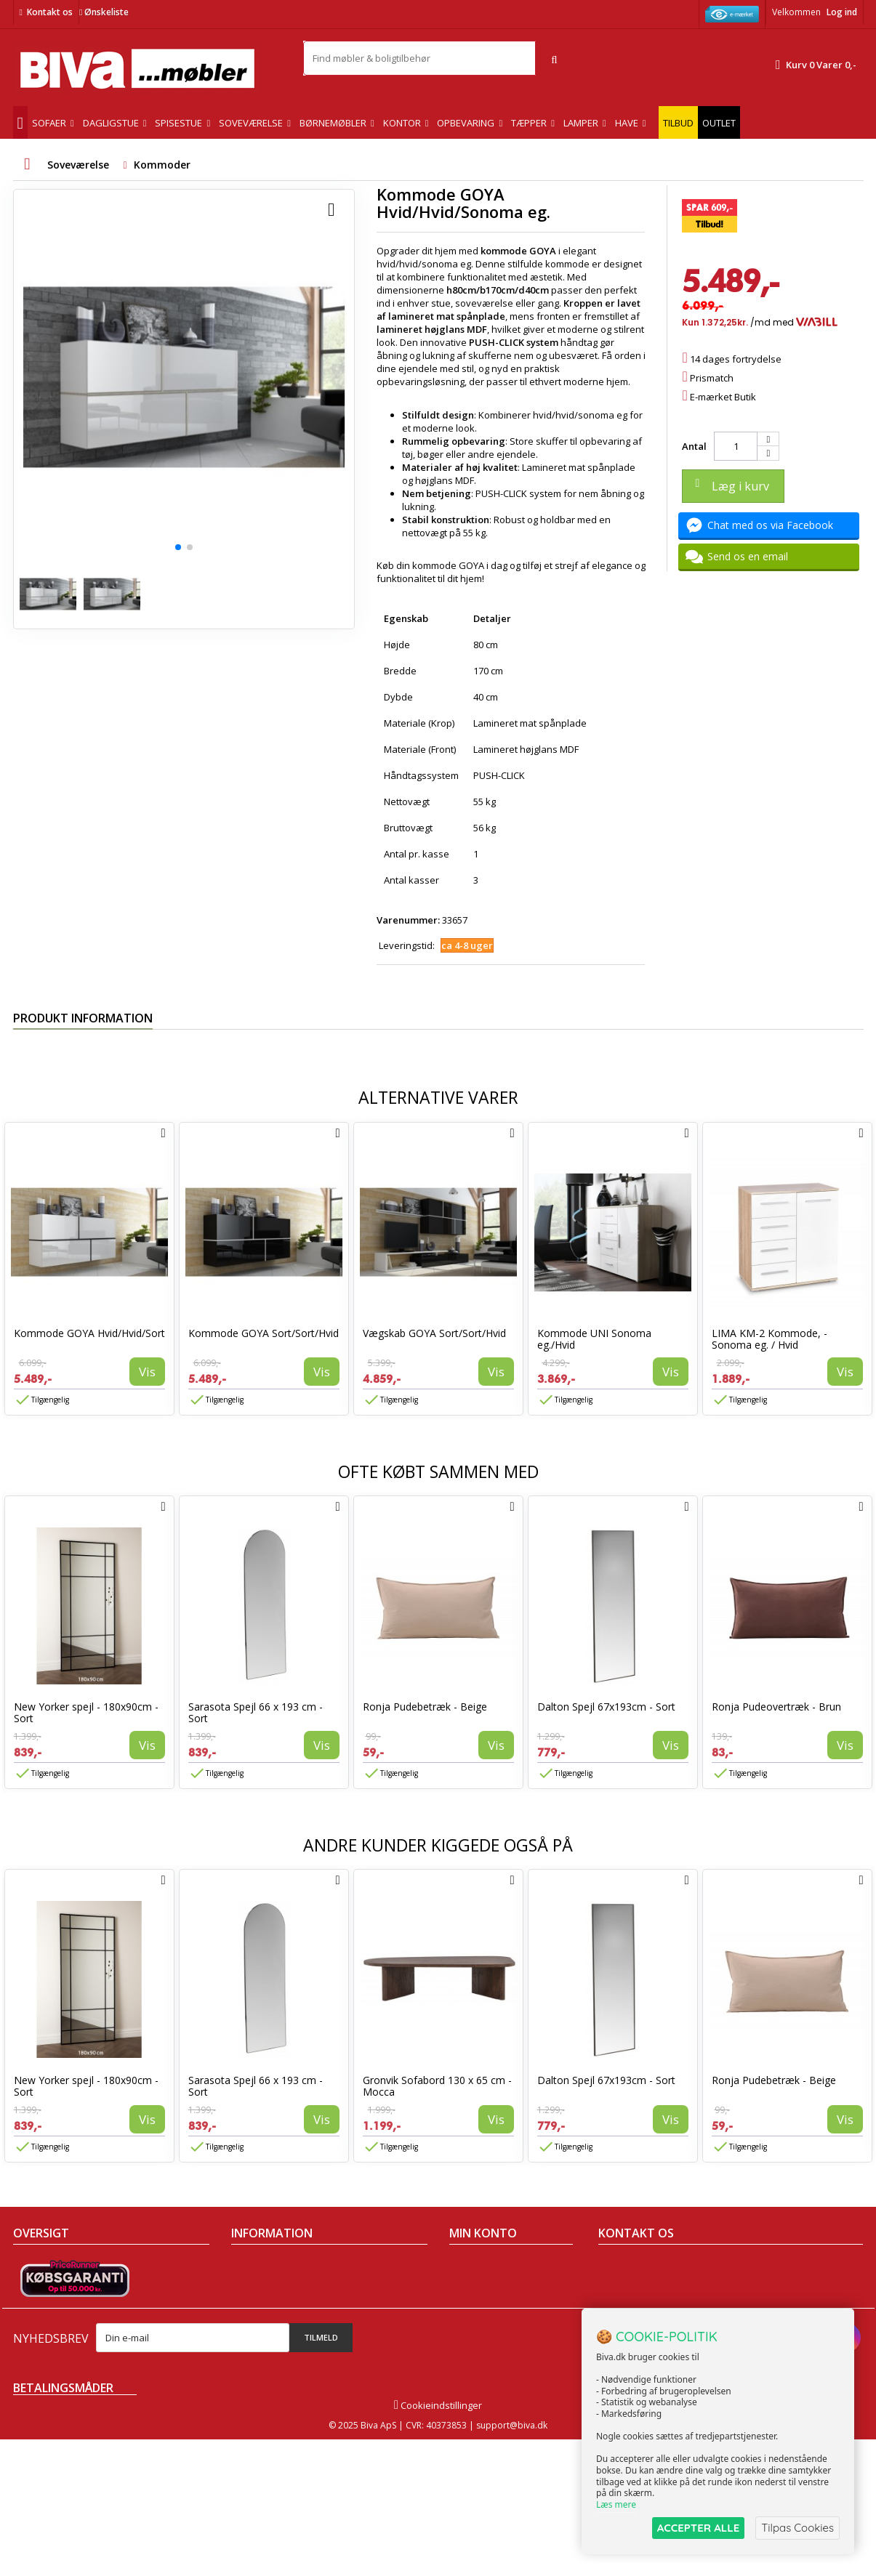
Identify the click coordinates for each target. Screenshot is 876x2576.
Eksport (248, 2322)
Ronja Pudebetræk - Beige (425, 1706)
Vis (147, 1371)
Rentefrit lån (258, 2341)
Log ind (842, 12)
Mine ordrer (475, 2265)
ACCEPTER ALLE (698, 2528)
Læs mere (616, 2504)
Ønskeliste (104, 12)
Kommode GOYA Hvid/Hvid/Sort (89, 1333)
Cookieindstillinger (438, 2541)
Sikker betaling (264, 2303)
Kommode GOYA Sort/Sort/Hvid (263, 1333)
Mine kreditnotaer (489, 2284)
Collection (34, 2284)
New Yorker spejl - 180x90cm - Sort (86, 1712)
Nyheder (32, 2303)
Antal (694, 446)
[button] (178, 547)
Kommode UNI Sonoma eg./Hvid (594, 1339)
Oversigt (31, 2360)
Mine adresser (481, 2303)
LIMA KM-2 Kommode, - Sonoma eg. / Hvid (769, 1339)
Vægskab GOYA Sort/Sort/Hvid (434, 1333)
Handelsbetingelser (274, 2265)
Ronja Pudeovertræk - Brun (776, 1706)
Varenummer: (408, 919)
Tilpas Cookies (797, 2528)
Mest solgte (38, 2322)
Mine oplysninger (487, 2322)
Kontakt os (50, 12)
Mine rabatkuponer (492, 2341)
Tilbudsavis (38, 2265)
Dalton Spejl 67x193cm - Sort (606, 1706)
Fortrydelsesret (265, 2360)
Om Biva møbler (266, 2284)
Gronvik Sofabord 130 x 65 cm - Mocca (437, 2086)
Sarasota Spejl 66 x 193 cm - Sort (255, 1712)
